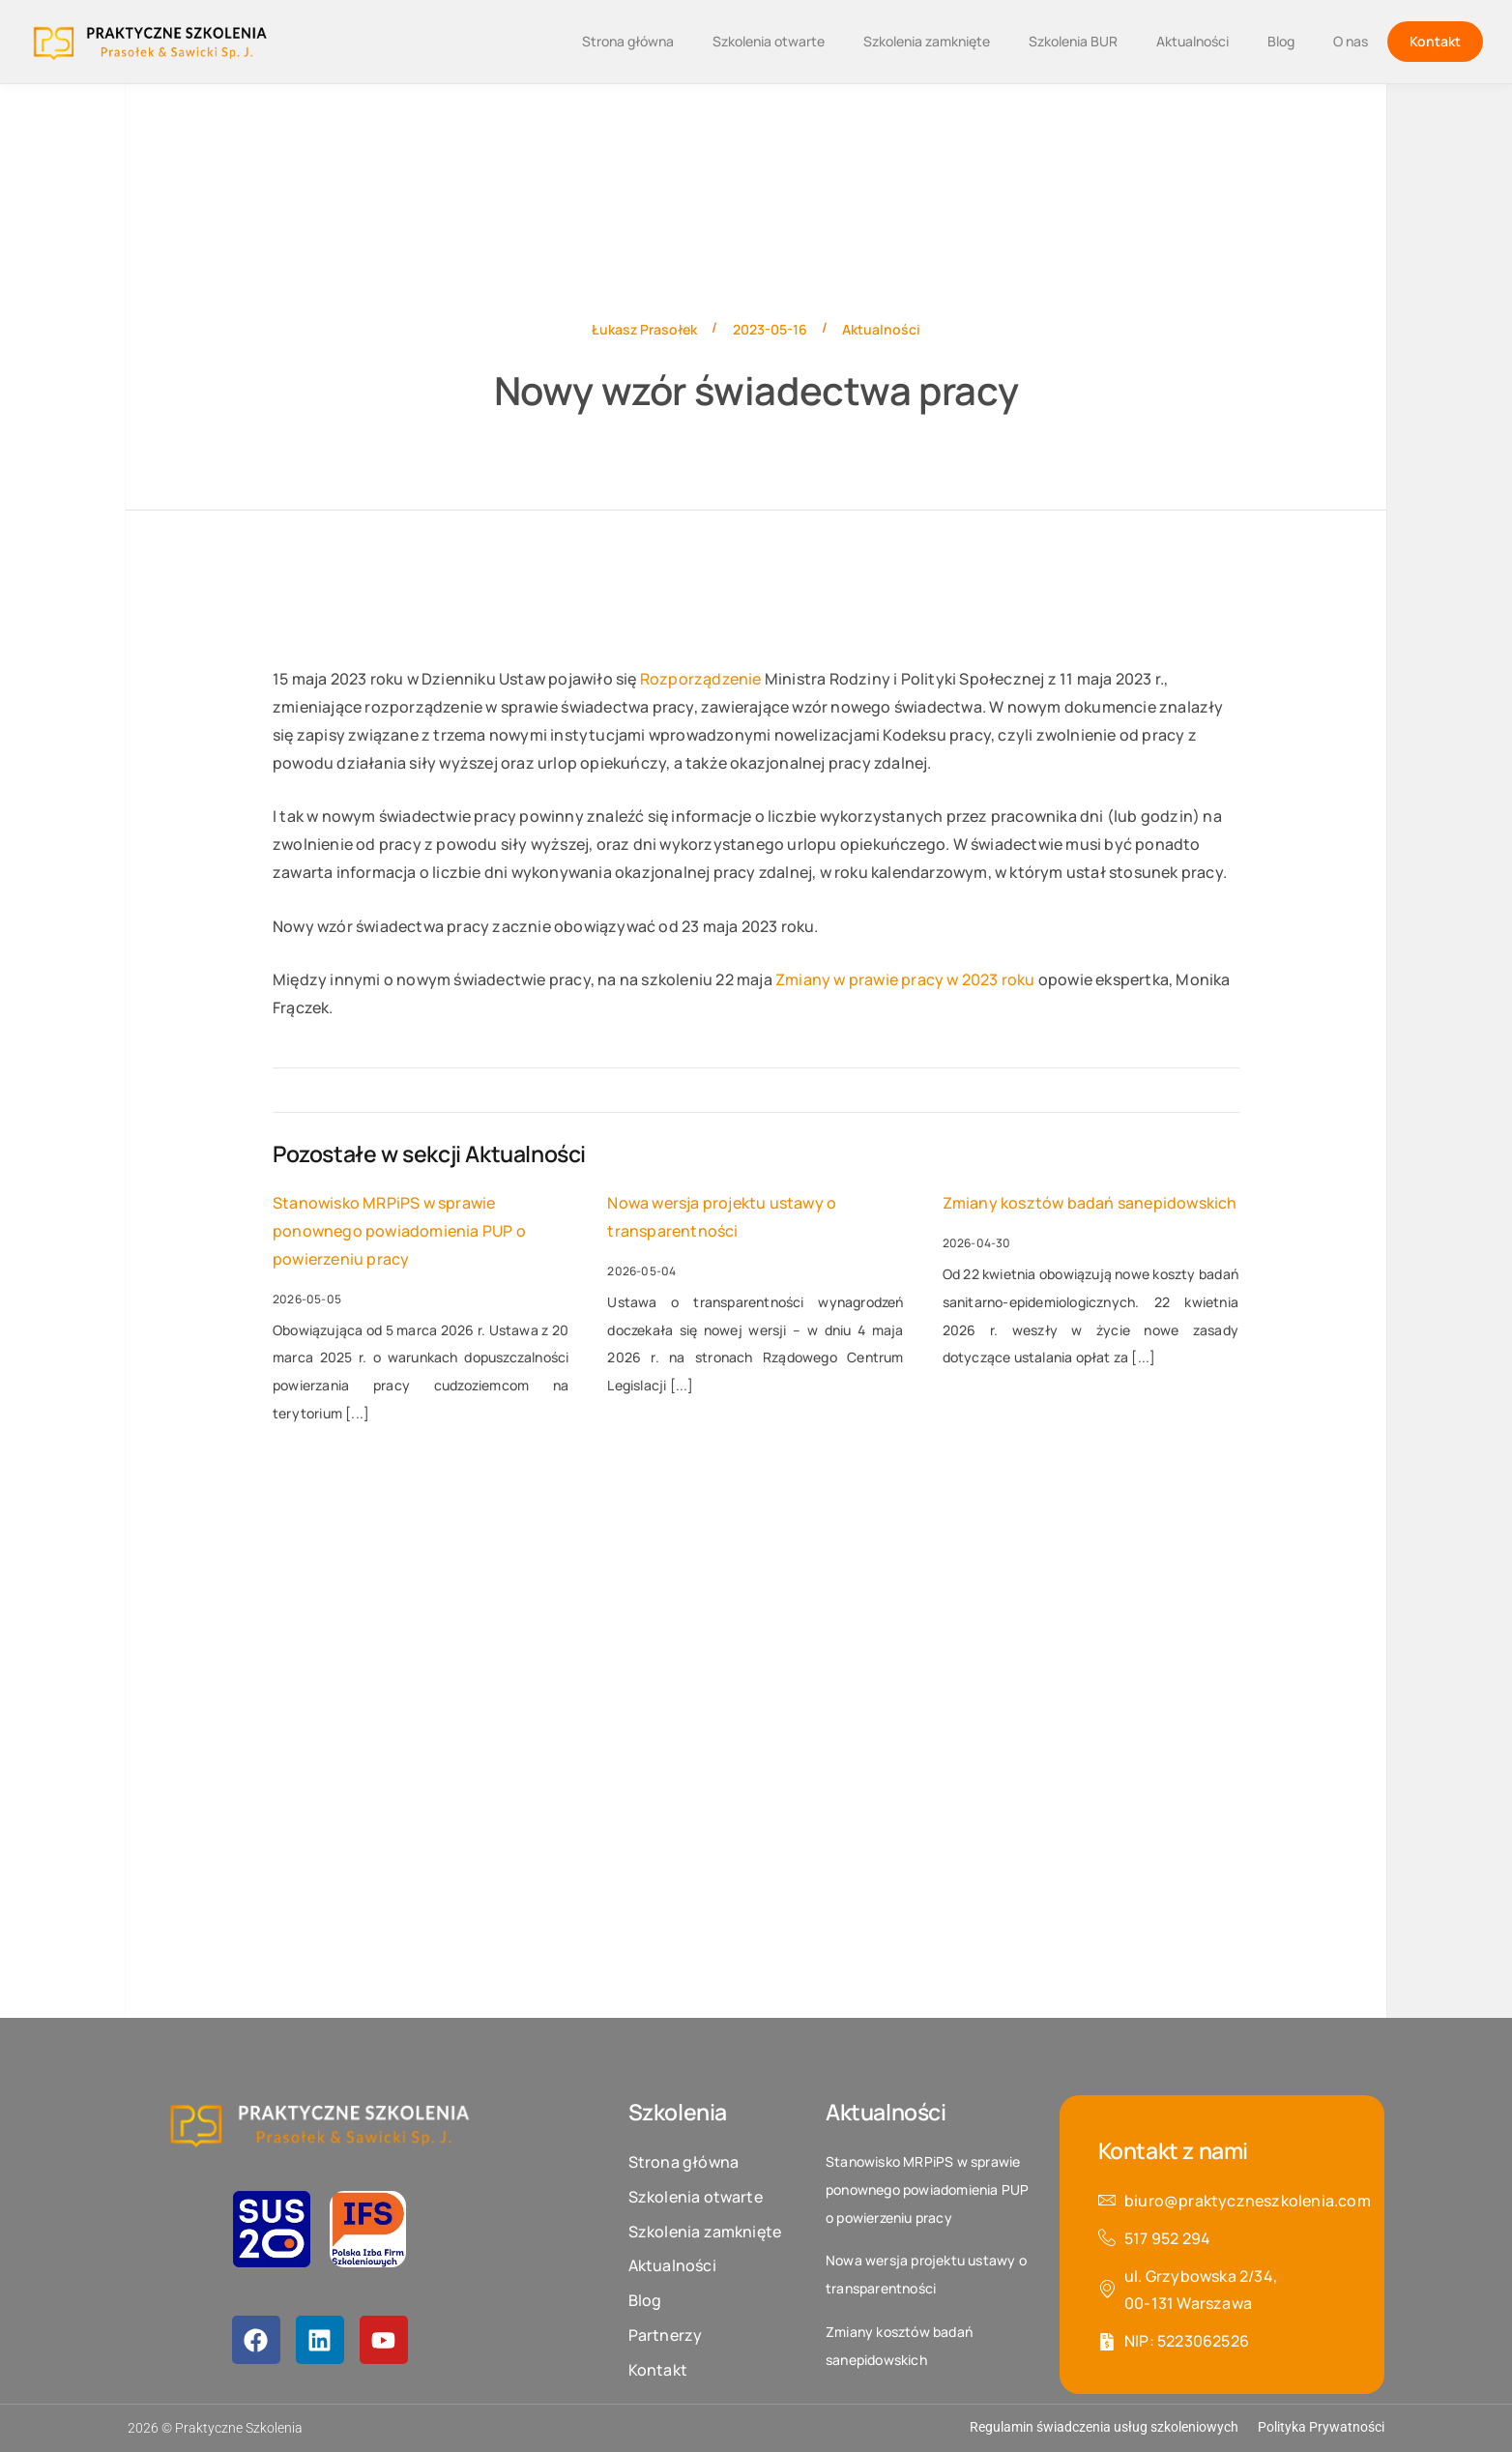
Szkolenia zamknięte (926, 41)
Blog (1280, 41)
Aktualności (1192, 41)
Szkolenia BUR (1073, 41)
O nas (1350, 41)
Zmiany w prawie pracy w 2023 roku (905, 979)
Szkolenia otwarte (768, 41)
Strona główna (628, 41)
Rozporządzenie (701, 678)
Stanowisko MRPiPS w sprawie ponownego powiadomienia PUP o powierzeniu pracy (399, 1231)
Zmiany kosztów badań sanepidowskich (1090, 1202)
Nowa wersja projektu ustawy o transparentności (721, 1216)
